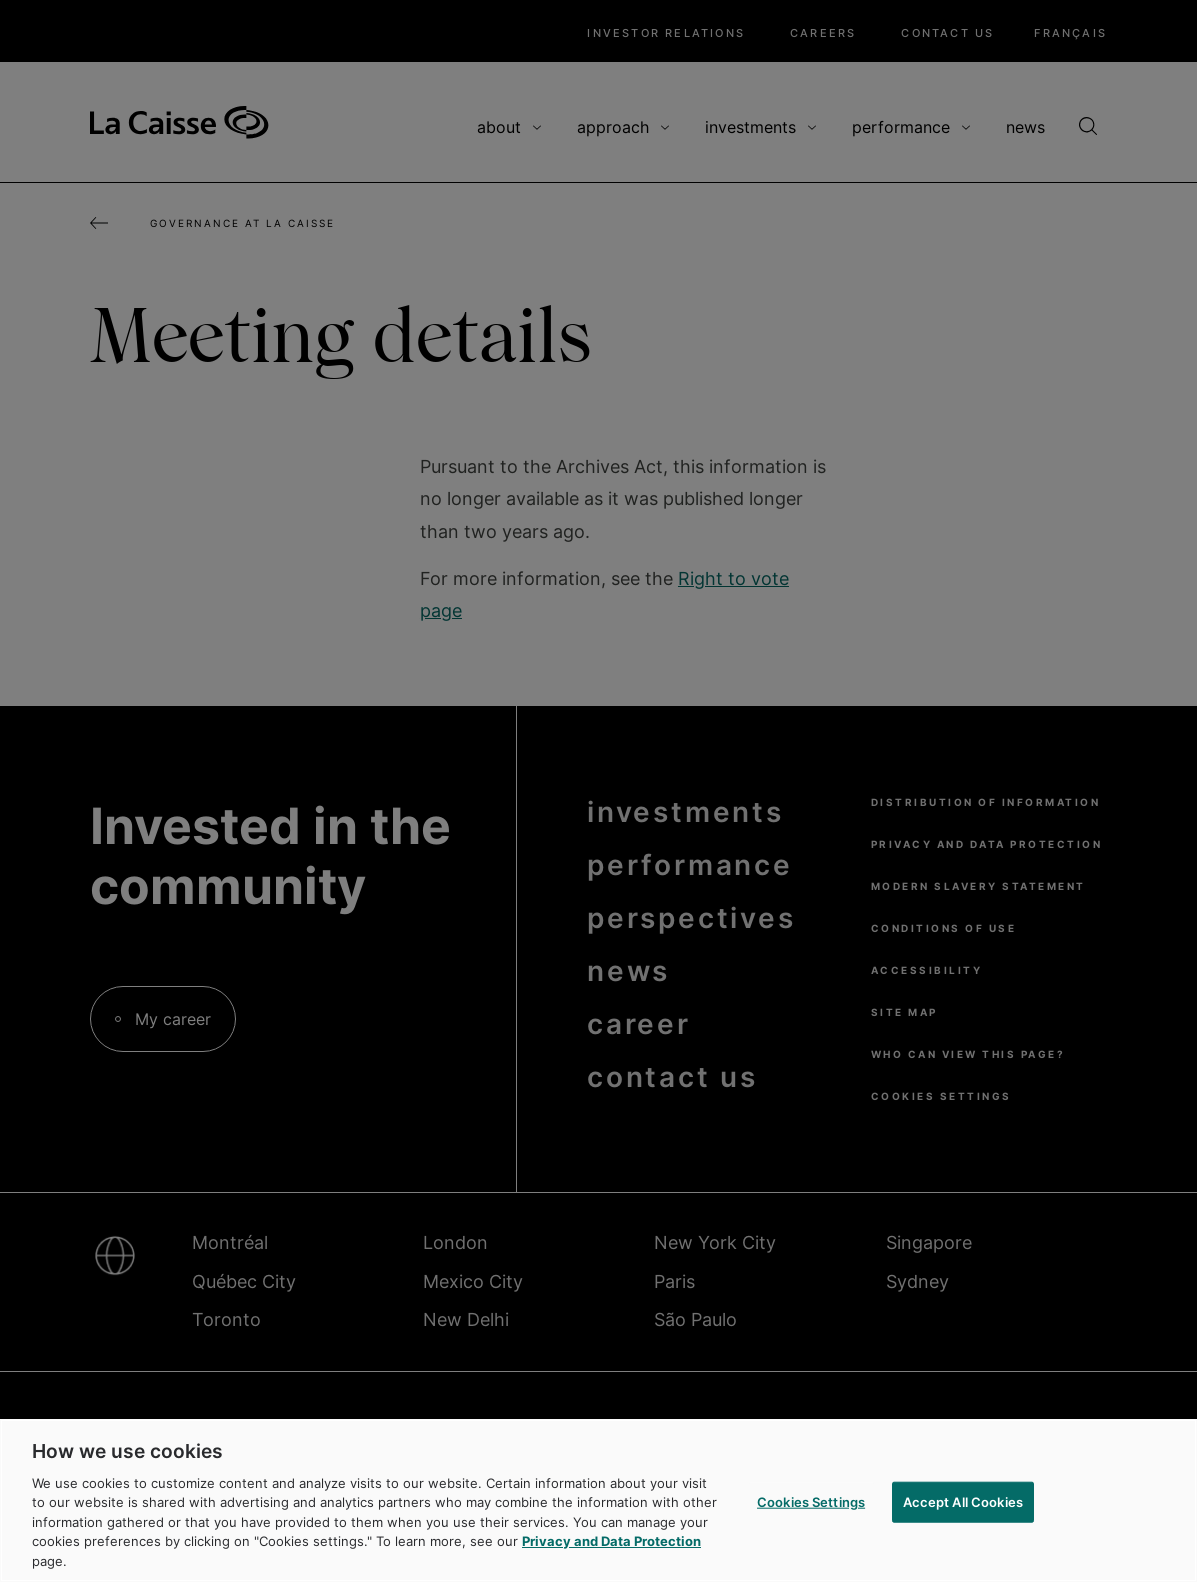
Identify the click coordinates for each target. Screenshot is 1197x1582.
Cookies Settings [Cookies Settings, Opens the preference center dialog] (811, 1505)
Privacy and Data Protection (611, 1546)
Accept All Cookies (963, 1505)
